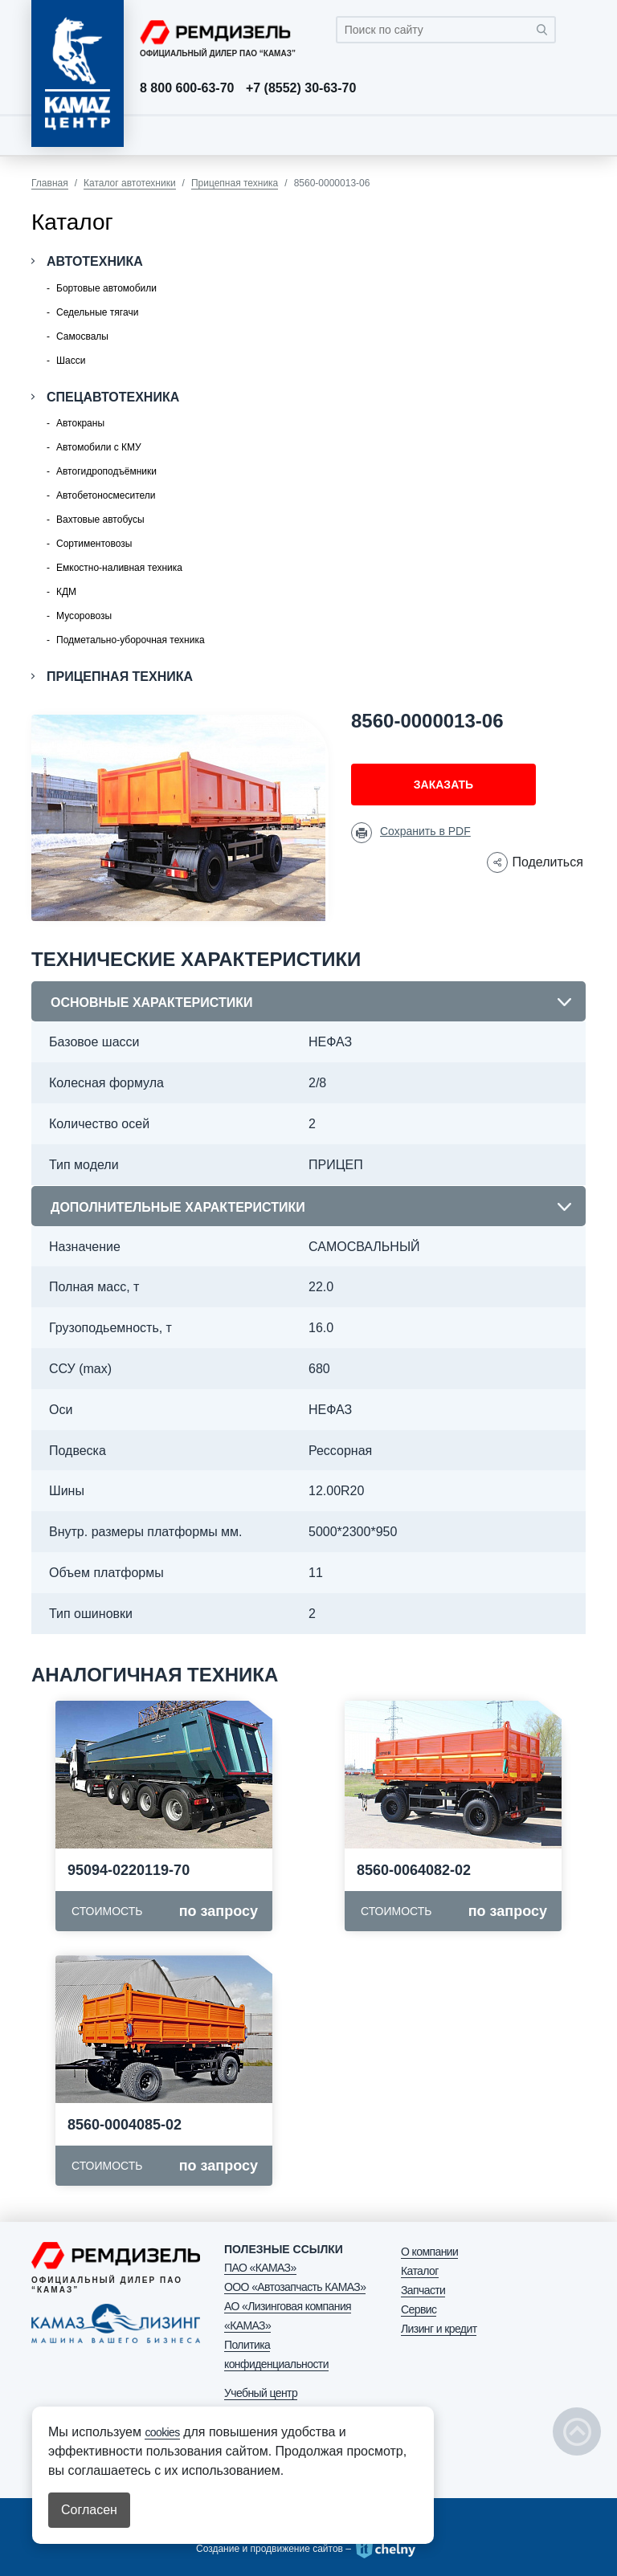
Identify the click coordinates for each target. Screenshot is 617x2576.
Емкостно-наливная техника (119, 567)
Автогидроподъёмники (106, 471)
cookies (162, 2432)
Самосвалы (82, 336)
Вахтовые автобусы (100, 519)
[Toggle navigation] (569, 135)
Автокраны (80, 423)
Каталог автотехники (130, 183)
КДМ (66, 591)
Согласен (89, 2510)
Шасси (70, 360)
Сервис (418, 2309)
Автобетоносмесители (105, 495)
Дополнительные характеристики (178, 1207)
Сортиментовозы (94, 543)
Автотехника (95, 261)
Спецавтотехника (113, 397)
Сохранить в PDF (425, 831)
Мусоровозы (84, 616)
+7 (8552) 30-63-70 (301, 88)
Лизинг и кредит (438, 2328)
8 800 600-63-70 (187, 88)
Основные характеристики (151, 1002)
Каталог (420, 2270)
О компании (429, 2251)
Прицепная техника (234, 183)
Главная (49, 183)
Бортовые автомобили (106, 288)
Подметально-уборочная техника (130, 640)
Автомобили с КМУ (98, 447)
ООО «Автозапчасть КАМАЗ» (295, 2286)
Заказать (443, 784)
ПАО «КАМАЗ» (260, 2267)
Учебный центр (260, 2392)
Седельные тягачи (97, 312)
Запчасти (423, 2290)
